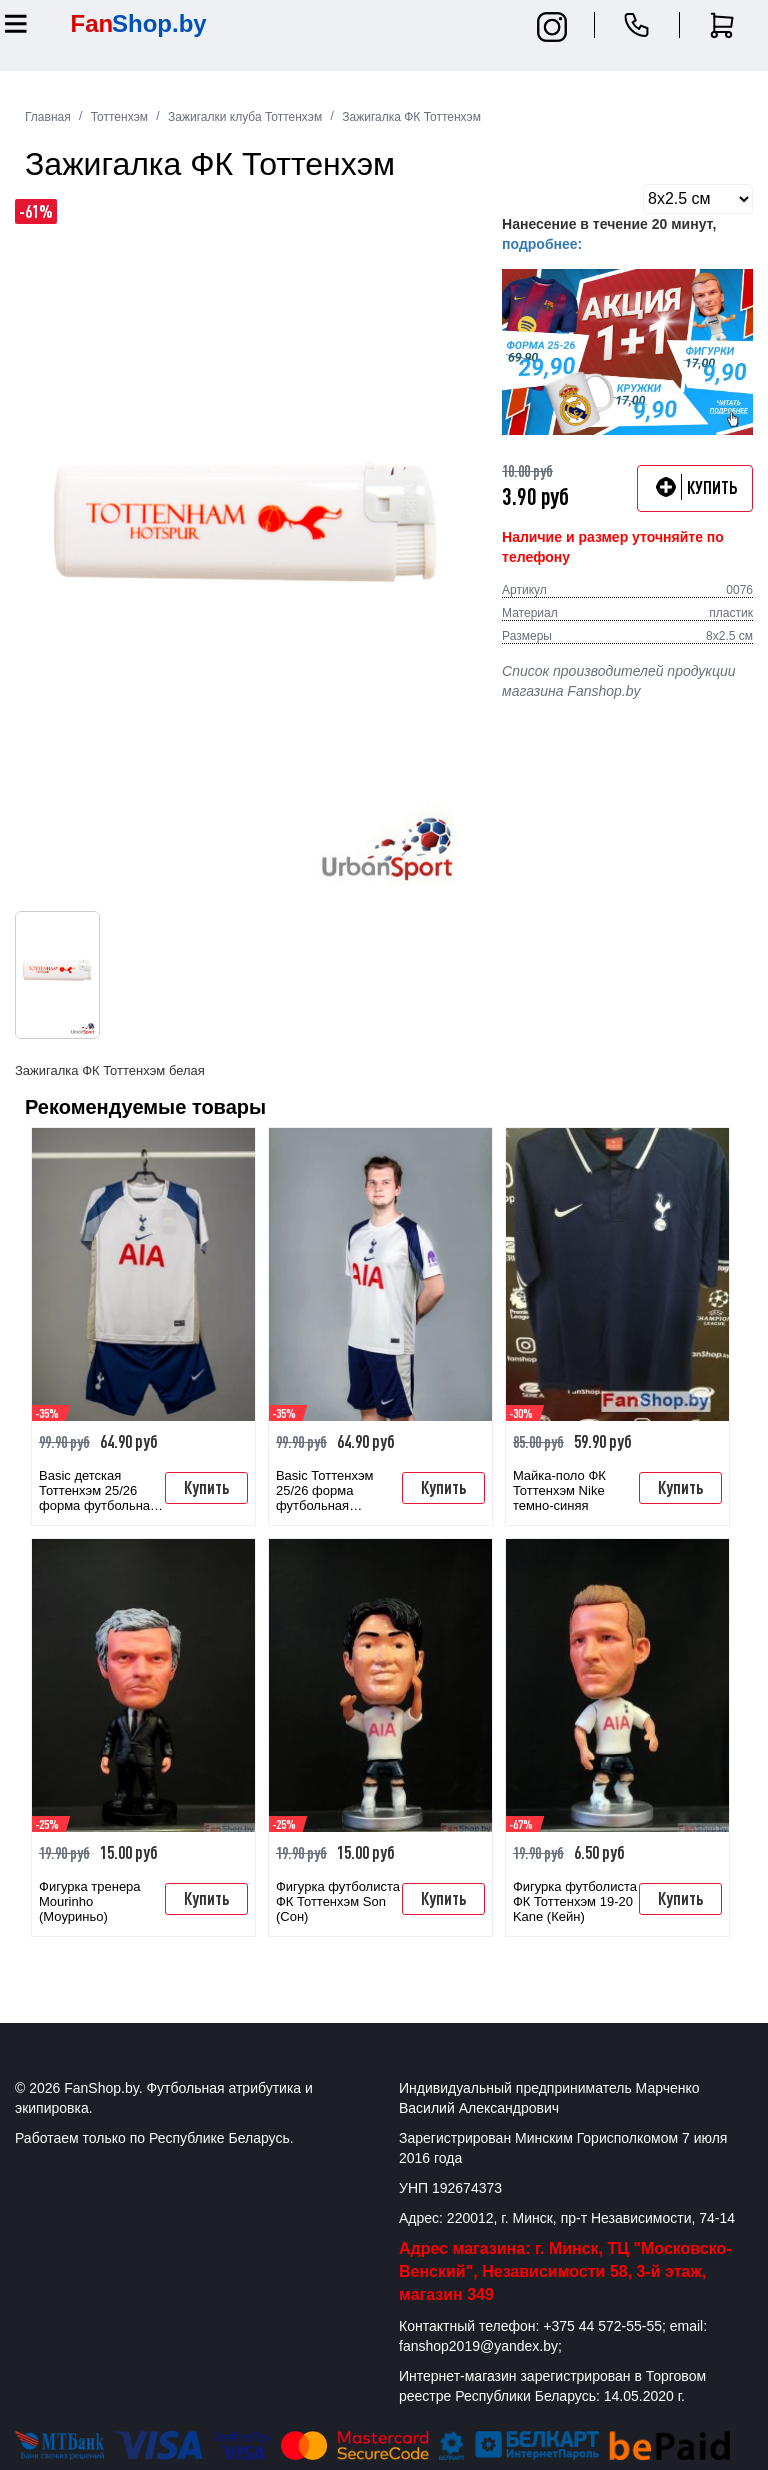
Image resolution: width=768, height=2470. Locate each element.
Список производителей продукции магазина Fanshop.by (618, 681)
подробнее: (542, 244)
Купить (206, 1487)
